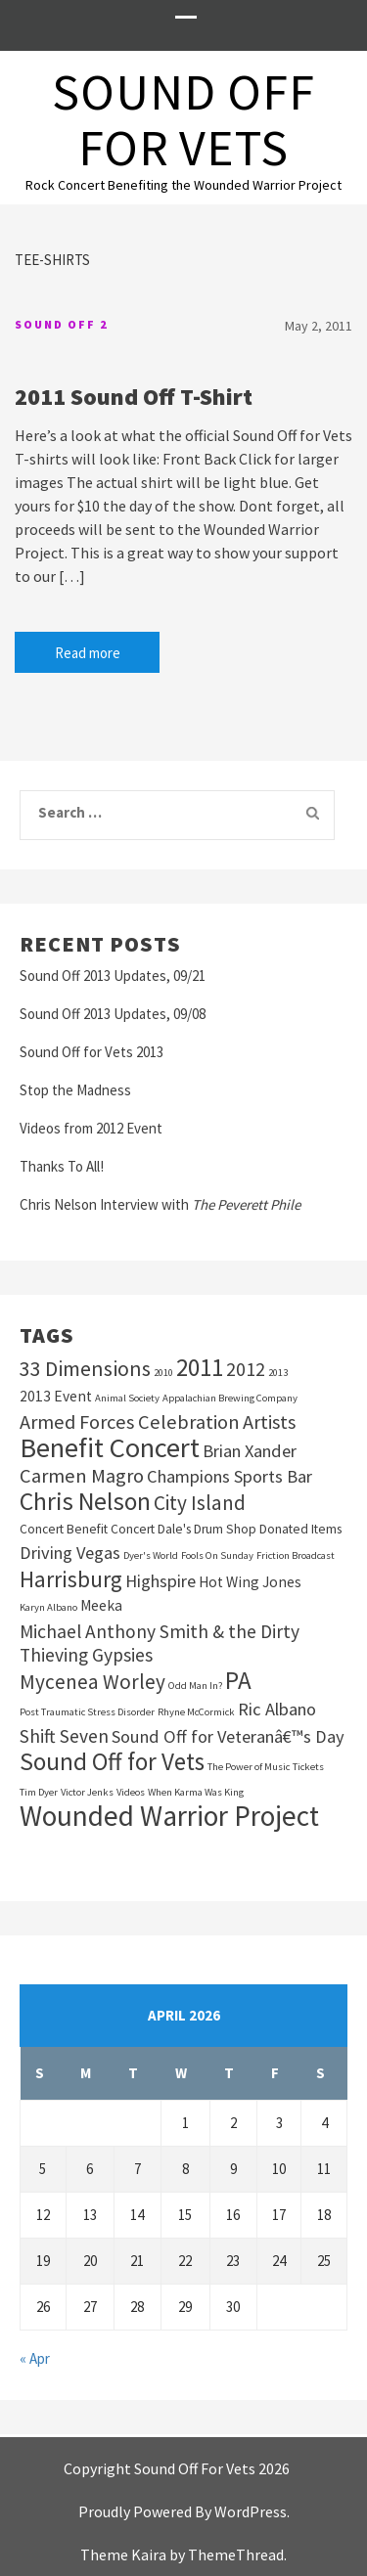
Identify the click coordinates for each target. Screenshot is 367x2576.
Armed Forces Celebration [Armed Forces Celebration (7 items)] (130, 1422)
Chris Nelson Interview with (160, 1204)
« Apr (35, 2358)
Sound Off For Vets (183, 119)
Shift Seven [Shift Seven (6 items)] (64, 1736)
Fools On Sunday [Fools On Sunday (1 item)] (217, 1555)
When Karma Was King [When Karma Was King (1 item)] (196, 1792)
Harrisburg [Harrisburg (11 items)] (71, 1579)
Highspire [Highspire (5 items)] (160, 1581)
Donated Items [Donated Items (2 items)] (300, 1529)
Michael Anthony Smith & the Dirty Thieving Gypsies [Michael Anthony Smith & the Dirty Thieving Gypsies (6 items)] (159, 1643)
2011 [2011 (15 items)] (199, 1367)
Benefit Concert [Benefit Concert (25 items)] (110, 1447)
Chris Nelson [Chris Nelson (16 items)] (85, 1501)
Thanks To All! (62, 1166)
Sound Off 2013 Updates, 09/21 (113, 975)
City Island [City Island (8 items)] (200, 1503)
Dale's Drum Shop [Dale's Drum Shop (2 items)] (207, 1529)
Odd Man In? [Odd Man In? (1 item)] (195, 1685)
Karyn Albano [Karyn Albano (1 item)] (48, 1607)
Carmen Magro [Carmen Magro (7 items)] (82, 1476)
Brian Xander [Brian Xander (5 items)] (250, 1451)
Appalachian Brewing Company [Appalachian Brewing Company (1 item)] (230, 1398)
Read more (87, 653)
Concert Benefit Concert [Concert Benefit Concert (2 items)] (87, 1529)
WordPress (250, 2511)
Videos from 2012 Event (91, 1128)
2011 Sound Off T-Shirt (133, 396)
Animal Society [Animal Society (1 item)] (127, 1398)
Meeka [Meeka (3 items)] (101, 1605)
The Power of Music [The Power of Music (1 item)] (248, 1766)
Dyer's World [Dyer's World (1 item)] (150, 1555)
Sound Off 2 (61, 324)
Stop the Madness (75, 1090)
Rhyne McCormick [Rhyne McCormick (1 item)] (196, 1712)
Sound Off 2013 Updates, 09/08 (113, 1013)
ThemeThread (236, 2554)
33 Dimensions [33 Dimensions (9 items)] (85, 1368)
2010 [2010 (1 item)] (163, 1372)
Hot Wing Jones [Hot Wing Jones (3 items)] (250, 1582)
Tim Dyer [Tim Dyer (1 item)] (39, 1792)
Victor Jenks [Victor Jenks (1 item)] (87, 1792)
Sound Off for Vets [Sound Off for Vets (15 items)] (112, 1761)
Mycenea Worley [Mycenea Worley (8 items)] (92, 1682)
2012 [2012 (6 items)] (245, 1369)
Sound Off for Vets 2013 (91, 1052)
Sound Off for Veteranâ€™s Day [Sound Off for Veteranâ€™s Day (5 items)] (228, 1736)
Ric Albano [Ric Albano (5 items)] (277, 1709)
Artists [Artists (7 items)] (269, 1422)
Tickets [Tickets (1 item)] (308, 1766)
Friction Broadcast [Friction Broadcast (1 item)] (295, 1555)
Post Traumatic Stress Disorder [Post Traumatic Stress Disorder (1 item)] (87, 1712)
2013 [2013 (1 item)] (278, 1372)
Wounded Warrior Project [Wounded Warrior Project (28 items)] (169, 1816)
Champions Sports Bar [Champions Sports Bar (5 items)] (229, 1476)
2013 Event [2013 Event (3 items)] (56, 1396)
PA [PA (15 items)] (238, 1680)
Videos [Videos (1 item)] (130, 1792)
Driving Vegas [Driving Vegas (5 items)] (70, 1552)
